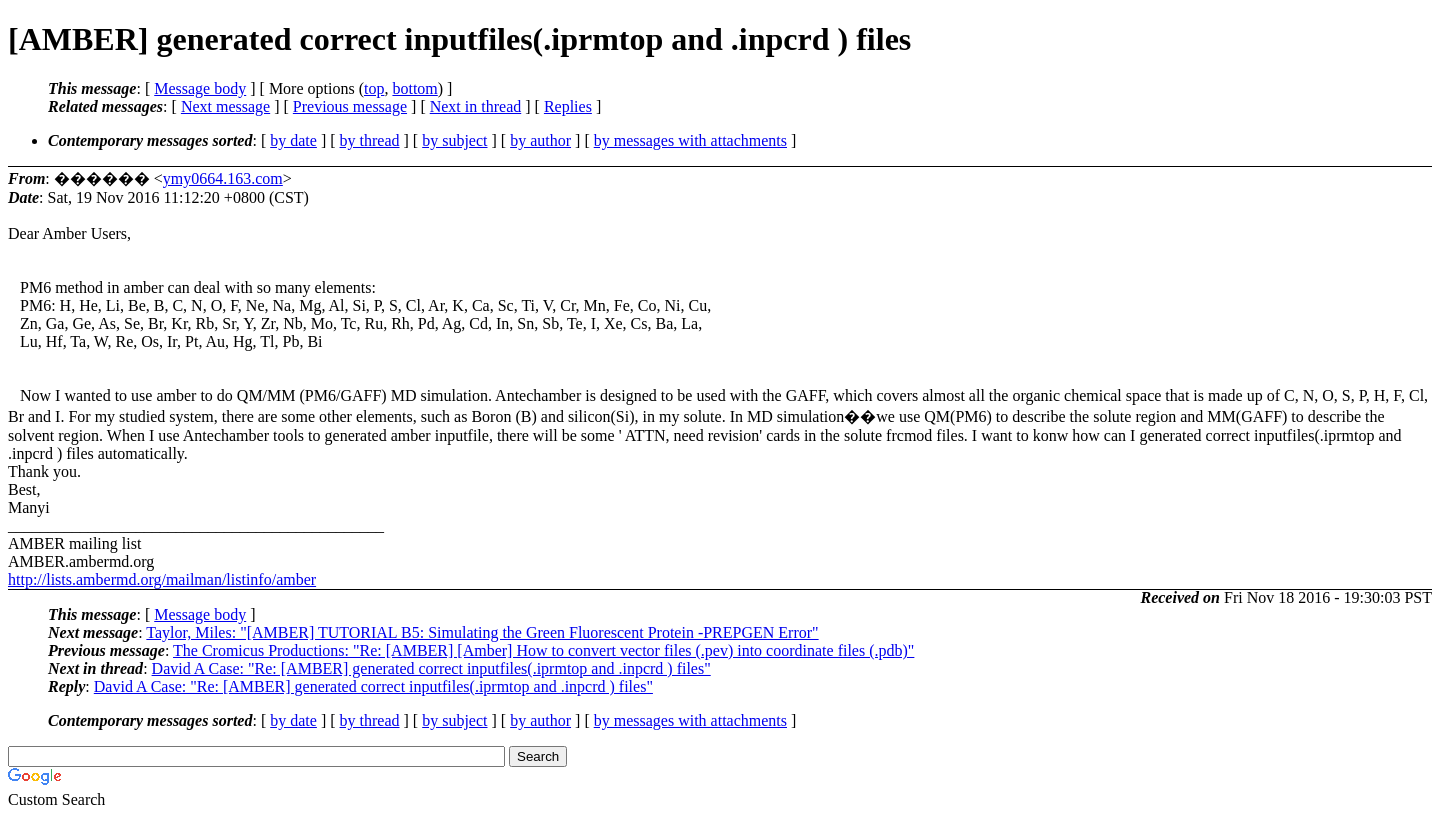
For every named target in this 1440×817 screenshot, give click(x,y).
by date (293, 140)
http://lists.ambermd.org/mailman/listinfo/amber (162, 579)
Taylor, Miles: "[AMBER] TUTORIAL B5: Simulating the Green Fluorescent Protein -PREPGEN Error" (482, 632)
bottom (414, 88)
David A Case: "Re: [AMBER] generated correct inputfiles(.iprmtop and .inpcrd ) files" (431, 668)
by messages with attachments (690, 140)
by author (540, 140)
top (374, 88)
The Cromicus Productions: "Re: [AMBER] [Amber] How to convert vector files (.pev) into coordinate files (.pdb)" (543, 650)
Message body (200, 88)
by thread (370, 140)
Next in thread (476, 106)
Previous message (350, 106)
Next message (225, 106)
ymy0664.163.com (223, 178)
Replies (568, 106)
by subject (454, 140)
